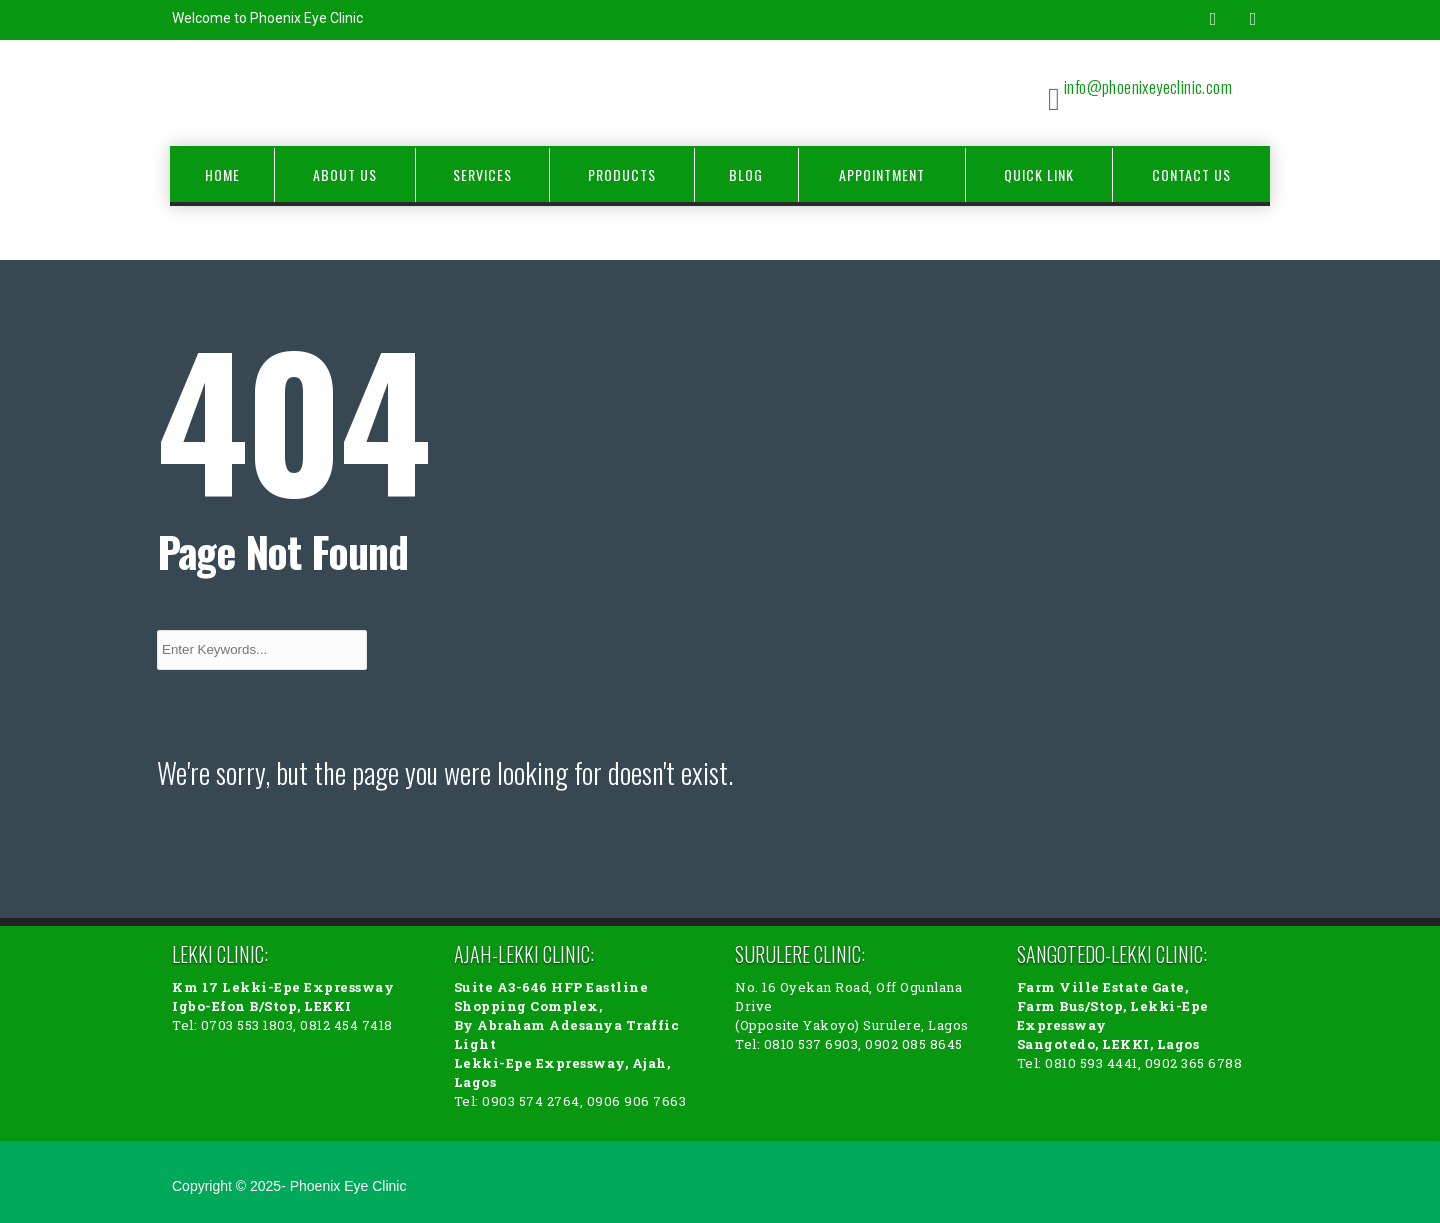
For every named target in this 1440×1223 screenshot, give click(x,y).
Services (482, 174)
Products (622, 174)
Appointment (882, 174)
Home (222, 174)
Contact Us (1191, 174)
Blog (746, 174)
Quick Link (1039, 174)
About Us (345, 174)
